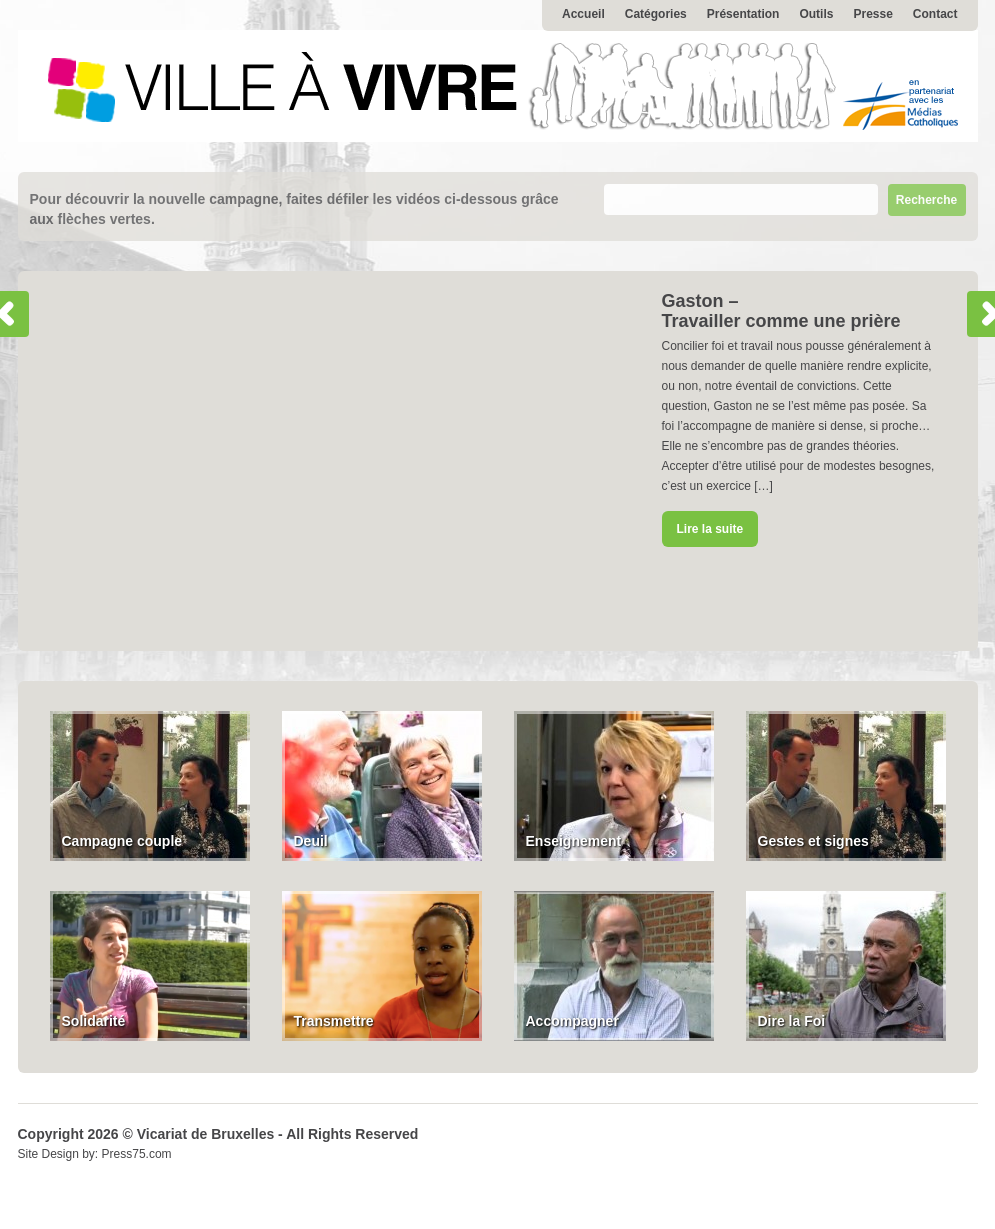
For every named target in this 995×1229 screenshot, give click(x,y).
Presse (872, 14)
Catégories (656, 14)
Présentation (743, 14)
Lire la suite (710, 529)
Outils (816, 14)
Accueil (583, 14)
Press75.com (137, 1154)
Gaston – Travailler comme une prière (781, 311)
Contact (935, 14)
